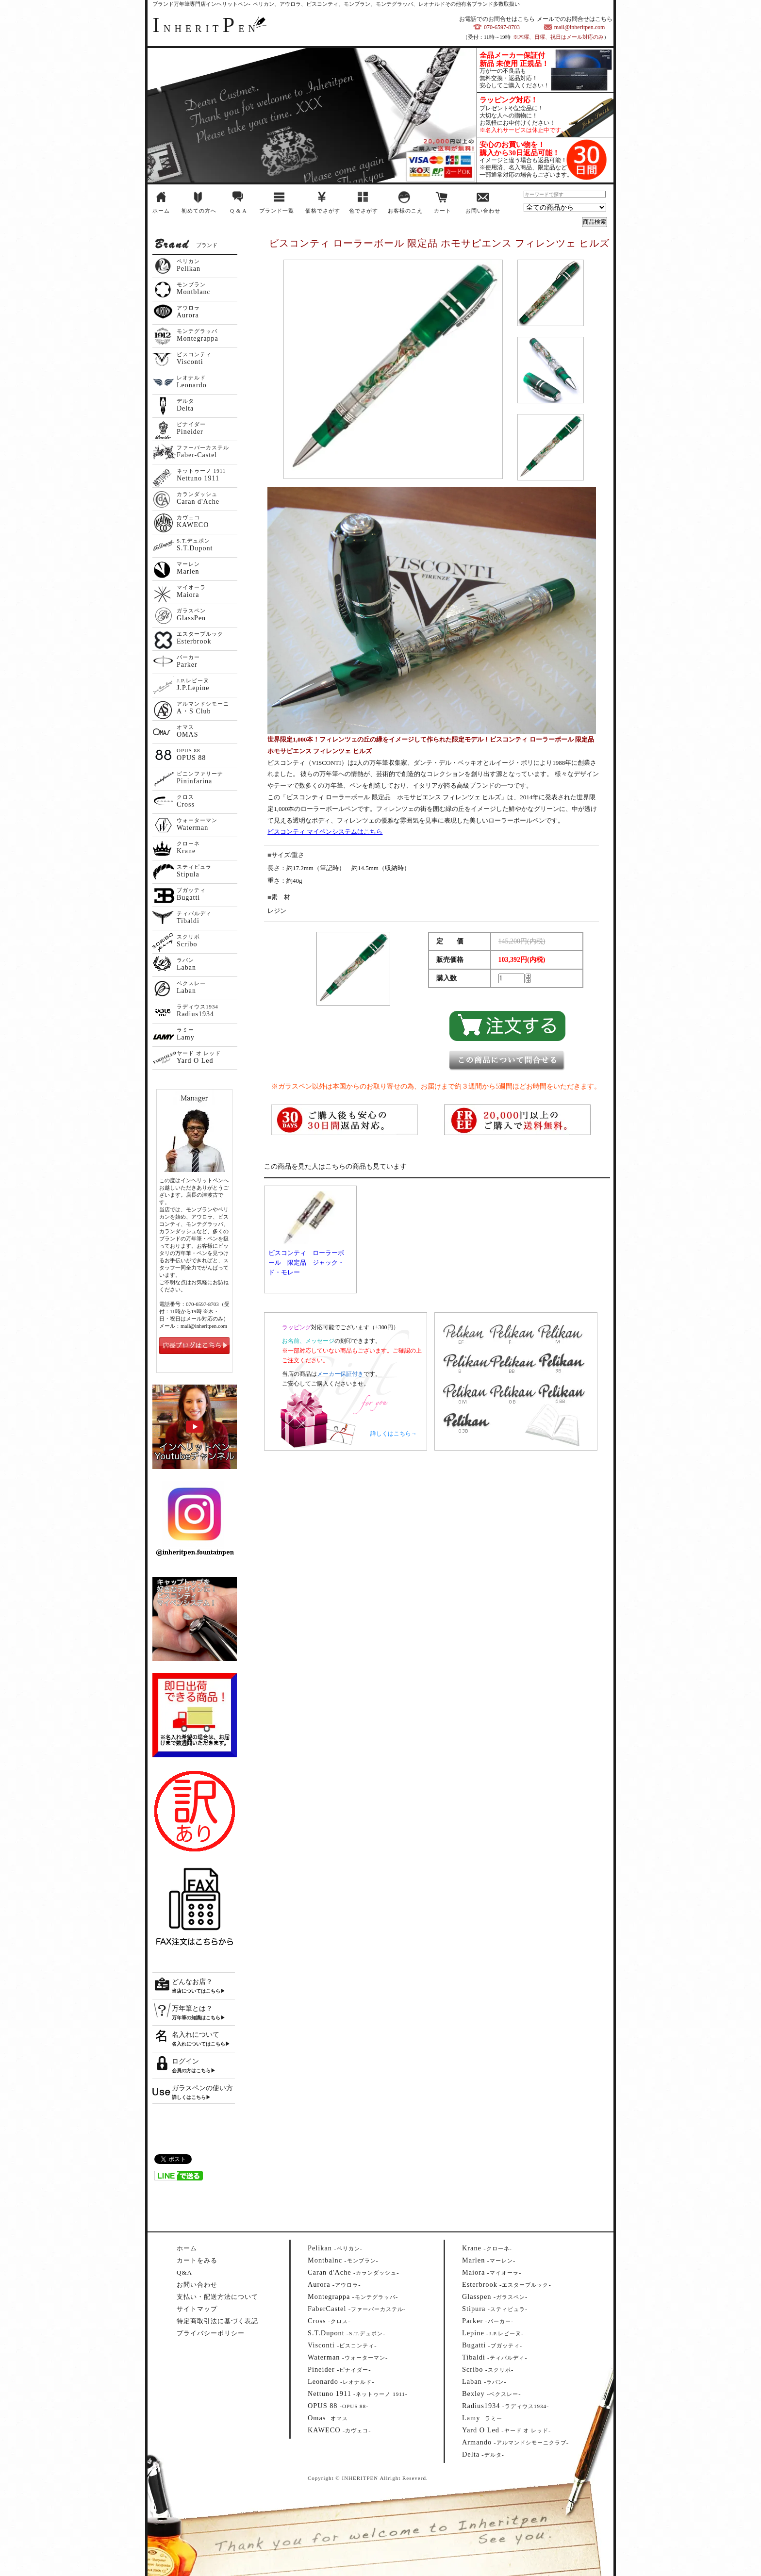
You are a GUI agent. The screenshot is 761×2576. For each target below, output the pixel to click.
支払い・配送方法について (217, 2296)
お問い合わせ (482, 211)
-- (335, 2248)
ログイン (185, 2061)
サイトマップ (197, 2308)
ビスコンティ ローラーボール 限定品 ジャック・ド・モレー (306, 1262)
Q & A (238, 211)
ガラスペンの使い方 (202, 2088)
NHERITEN (205, 28)
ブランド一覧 (276, 211)
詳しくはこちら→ (393, 1433)
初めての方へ (199, 211)
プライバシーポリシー (211, 2333)
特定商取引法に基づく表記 (217, 2321)
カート (442, 211)
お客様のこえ (405, 211)
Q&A (184, 2272)
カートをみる (197, 2260)
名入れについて (195, 2034)
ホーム (161, 211)
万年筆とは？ (192, 2008)
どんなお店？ (192, 1981)
